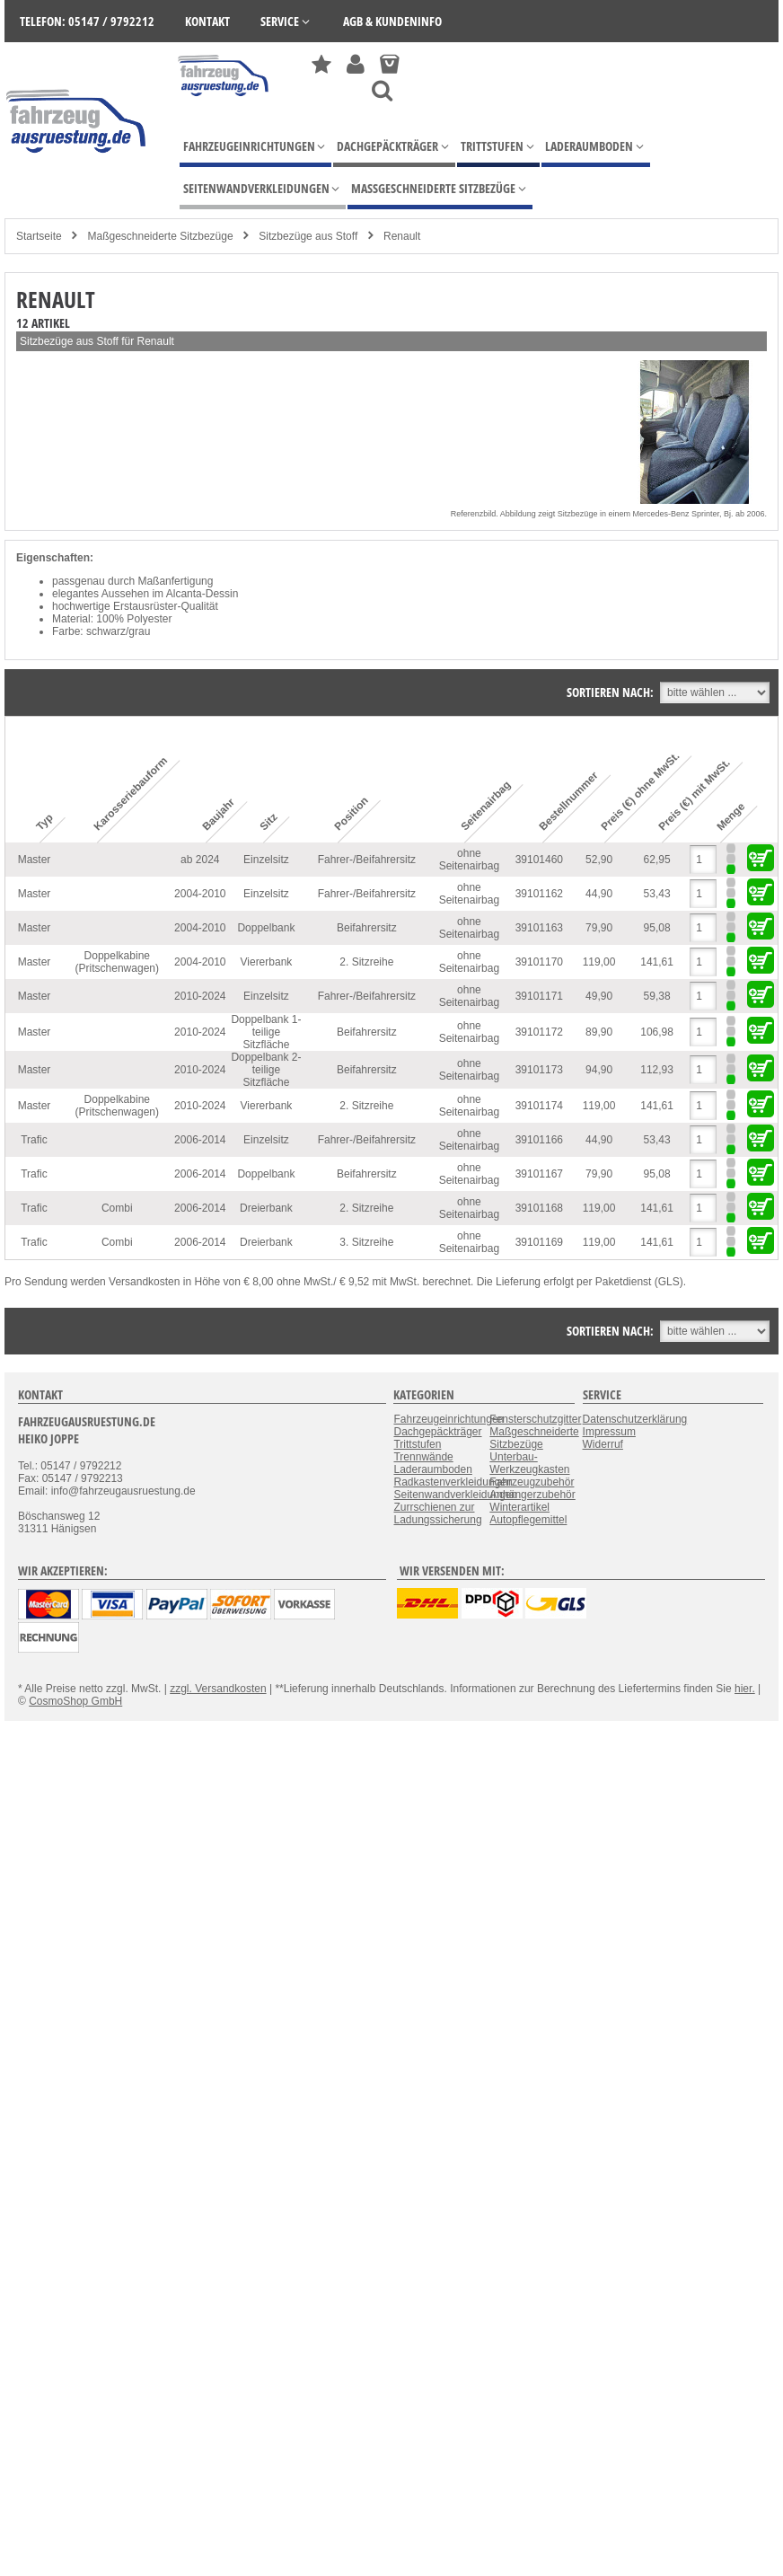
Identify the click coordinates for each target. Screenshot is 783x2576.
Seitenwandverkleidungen (454, 1494)
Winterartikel (519, 1507)
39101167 (539, 1174)
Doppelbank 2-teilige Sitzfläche (266, 1070)
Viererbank (267, 962)
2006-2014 (199, 1140)
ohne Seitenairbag (469, 859)
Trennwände (423, 1457)
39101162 (539, 893)
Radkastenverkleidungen (452, 1482)
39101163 (539, 928)
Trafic (34, 1140)
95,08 (657, 928)
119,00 (599, 962)
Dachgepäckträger (437, 1431)
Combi (117, 1208)
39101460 (539, 859)
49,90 (598, 996)
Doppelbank (266, 928)
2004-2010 (199, 893)
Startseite (39, 236)
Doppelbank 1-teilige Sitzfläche (266, 1032)
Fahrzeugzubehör (531, 1482)
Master (34, 859)
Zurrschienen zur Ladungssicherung (437, 1513)
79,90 (598, 928)
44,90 (598, 893)
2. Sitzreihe (366, 962)
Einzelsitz (266, 859)
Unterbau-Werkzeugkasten (529, 1463)
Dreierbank (266, 1208)
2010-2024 (199, 996)
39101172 (539, 1032)
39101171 (539, 996)
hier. (745, 1688)
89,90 (598, 1032)
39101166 (539, 1140)
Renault (401, 236)
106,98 (656, 1032)
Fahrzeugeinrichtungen (448, 1419)
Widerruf (603, 1444)
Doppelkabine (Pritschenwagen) (117, 962)
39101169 (539, 1242)
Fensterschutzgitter (535, 1419)
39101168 (539, 1208)
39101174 (539, 1105)
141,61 (656, 962)
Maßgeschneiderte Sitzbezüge (160, 236)
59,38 (657, 996)
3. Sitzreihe (366, 1242)
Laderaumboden (432, 1469)
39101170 (539, 962)
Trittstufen (417, 1444)
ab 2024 (199, 859)
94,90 (598, 1069)
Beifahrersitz (367, 928)
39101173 (539, 1069)
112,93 (656, 1069)
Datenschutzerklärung (635, 1419)
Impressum (609, 1431)
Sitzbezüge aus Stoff (308, 236)
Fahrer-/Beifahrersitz (367, 859)
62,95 (657, 859)
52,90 (598, 859)
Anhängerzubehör (532, 1494)
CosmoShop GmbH (75, 1701)
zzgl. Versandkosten (218, 1688)
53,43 (657, 893)
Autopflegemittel (528, 1519)
